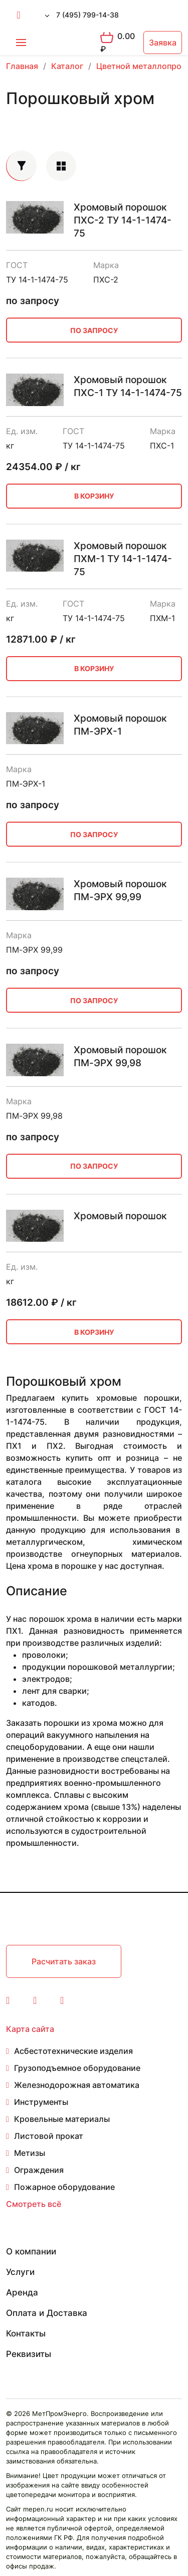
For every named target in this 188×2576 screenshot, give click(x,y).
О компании (31, 2251)
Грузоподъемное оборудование (77, 2068)
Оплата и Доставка (46, 2313)
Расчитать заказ (64, 1961)
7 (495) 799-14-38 (87, 15)
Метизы (29, 2153)
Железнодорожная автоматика (76, 2085)
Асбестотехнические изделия (73, 2051)
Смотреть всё (33, 2204)
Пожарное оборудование (64, 2187)
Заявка (162, 43)
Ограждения (39, 2170)
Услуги (20, 2272)
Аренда (22, 2292)
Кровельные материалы (62, 2119)
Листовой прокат (48, 2136)
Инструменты (41, 2102)
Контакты (26, 2333)
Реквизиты (28, 2354)
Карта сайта (30, 2029)
